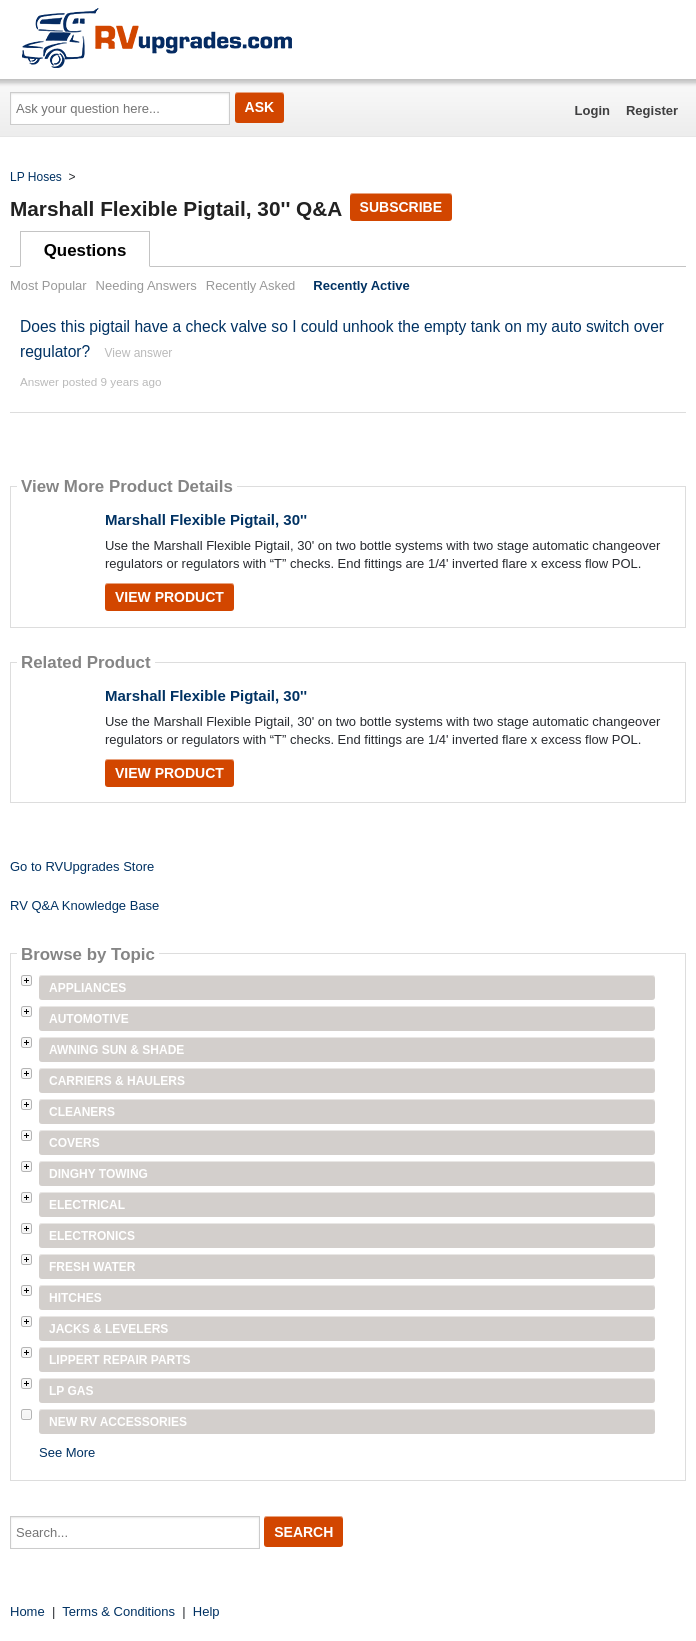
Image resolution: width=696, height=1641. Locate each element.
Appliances (87, 988)
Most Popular (48, 285)
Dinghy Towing (98, 1174)
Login (592, 110)
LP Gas (71, 1391)
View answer (139, 353)
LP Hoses (36, 177)
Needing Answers (146, 285)
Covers (74, 1143)
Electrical (87, 1205)
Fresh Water (92, 1267)
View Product (169, 597)
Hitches (75, 1298)
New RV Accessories (118, 1422)
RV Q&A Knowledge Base (84, 905)
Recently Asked (251, 285)
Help (206, 1611)
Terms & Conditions (118, 1611)
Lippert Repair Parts (120, 1360)
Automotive (89, 1019)
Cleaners (82, 1112)
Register (652, 110)
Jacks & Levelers (108, 1329)
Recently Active (361, 285)
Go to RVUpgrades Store (82, 866)
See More (67, 1452)
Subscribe (401, 207)
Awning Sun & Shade (116, 1050)
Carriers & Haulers (117, 1081)
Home (27, 1611)
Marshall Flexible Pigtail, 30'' (206, 519)
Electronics (92, 1236)
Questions (85, 250)
